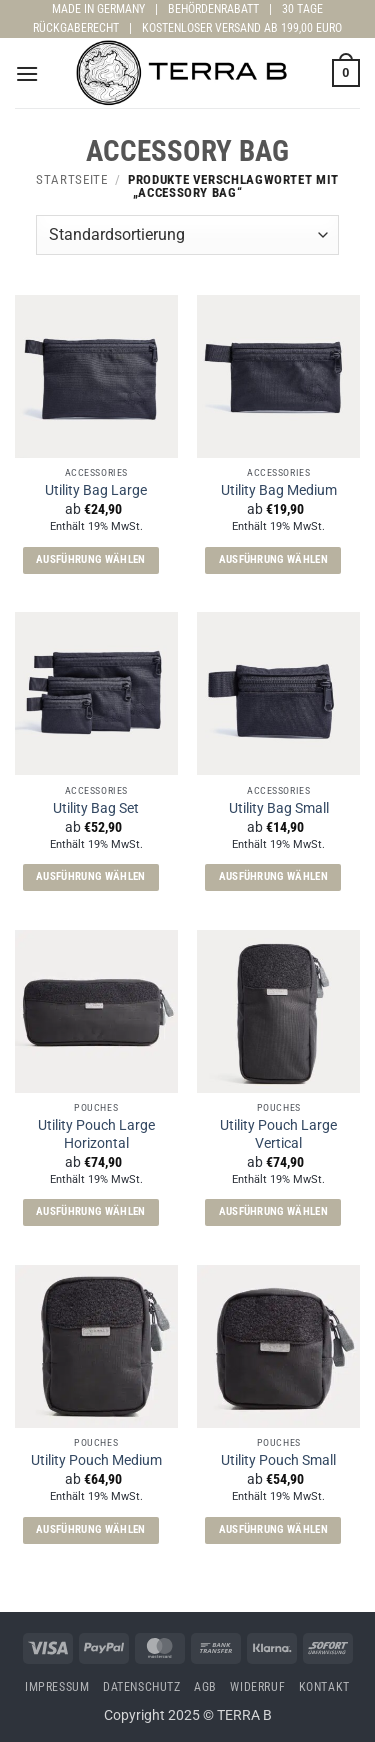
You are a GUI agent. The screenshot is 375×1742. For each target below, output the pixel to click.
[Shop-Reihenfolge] (187, 235)
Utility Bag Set (96, 808)
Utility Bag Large (96, 490)
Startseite (71, 179)
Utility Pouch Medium (96, 1460)
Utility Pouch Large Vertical (278, 1134)
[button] (27, 73)
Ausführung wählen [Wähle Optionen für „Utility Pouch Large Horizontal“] (91, 1211)
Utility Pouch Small (278, 1460)
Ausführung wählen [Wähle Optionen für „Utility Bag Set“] (91, 876)
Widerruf (257, 1687)
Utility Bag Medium (279, 490)
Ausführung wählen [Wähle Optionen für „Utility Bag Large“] (91, 559)
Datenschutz (142, 1687)
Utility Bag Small (279, 808)
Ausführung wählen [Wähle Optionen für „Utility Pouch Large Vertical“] (274, 1211)
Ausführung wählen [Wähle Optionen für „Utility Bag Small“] (274, 876)
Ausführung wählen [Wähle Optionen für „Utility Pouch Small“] (274, 1529)
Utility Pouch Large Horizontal (96, 1134)
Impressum (57, 1687)
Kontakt (324, 1687)
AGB (205, 1687)
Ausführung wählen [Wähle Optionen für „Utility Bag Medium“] (274, 559)
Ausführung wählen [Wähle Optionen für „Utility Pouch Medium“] (91, 1529)
